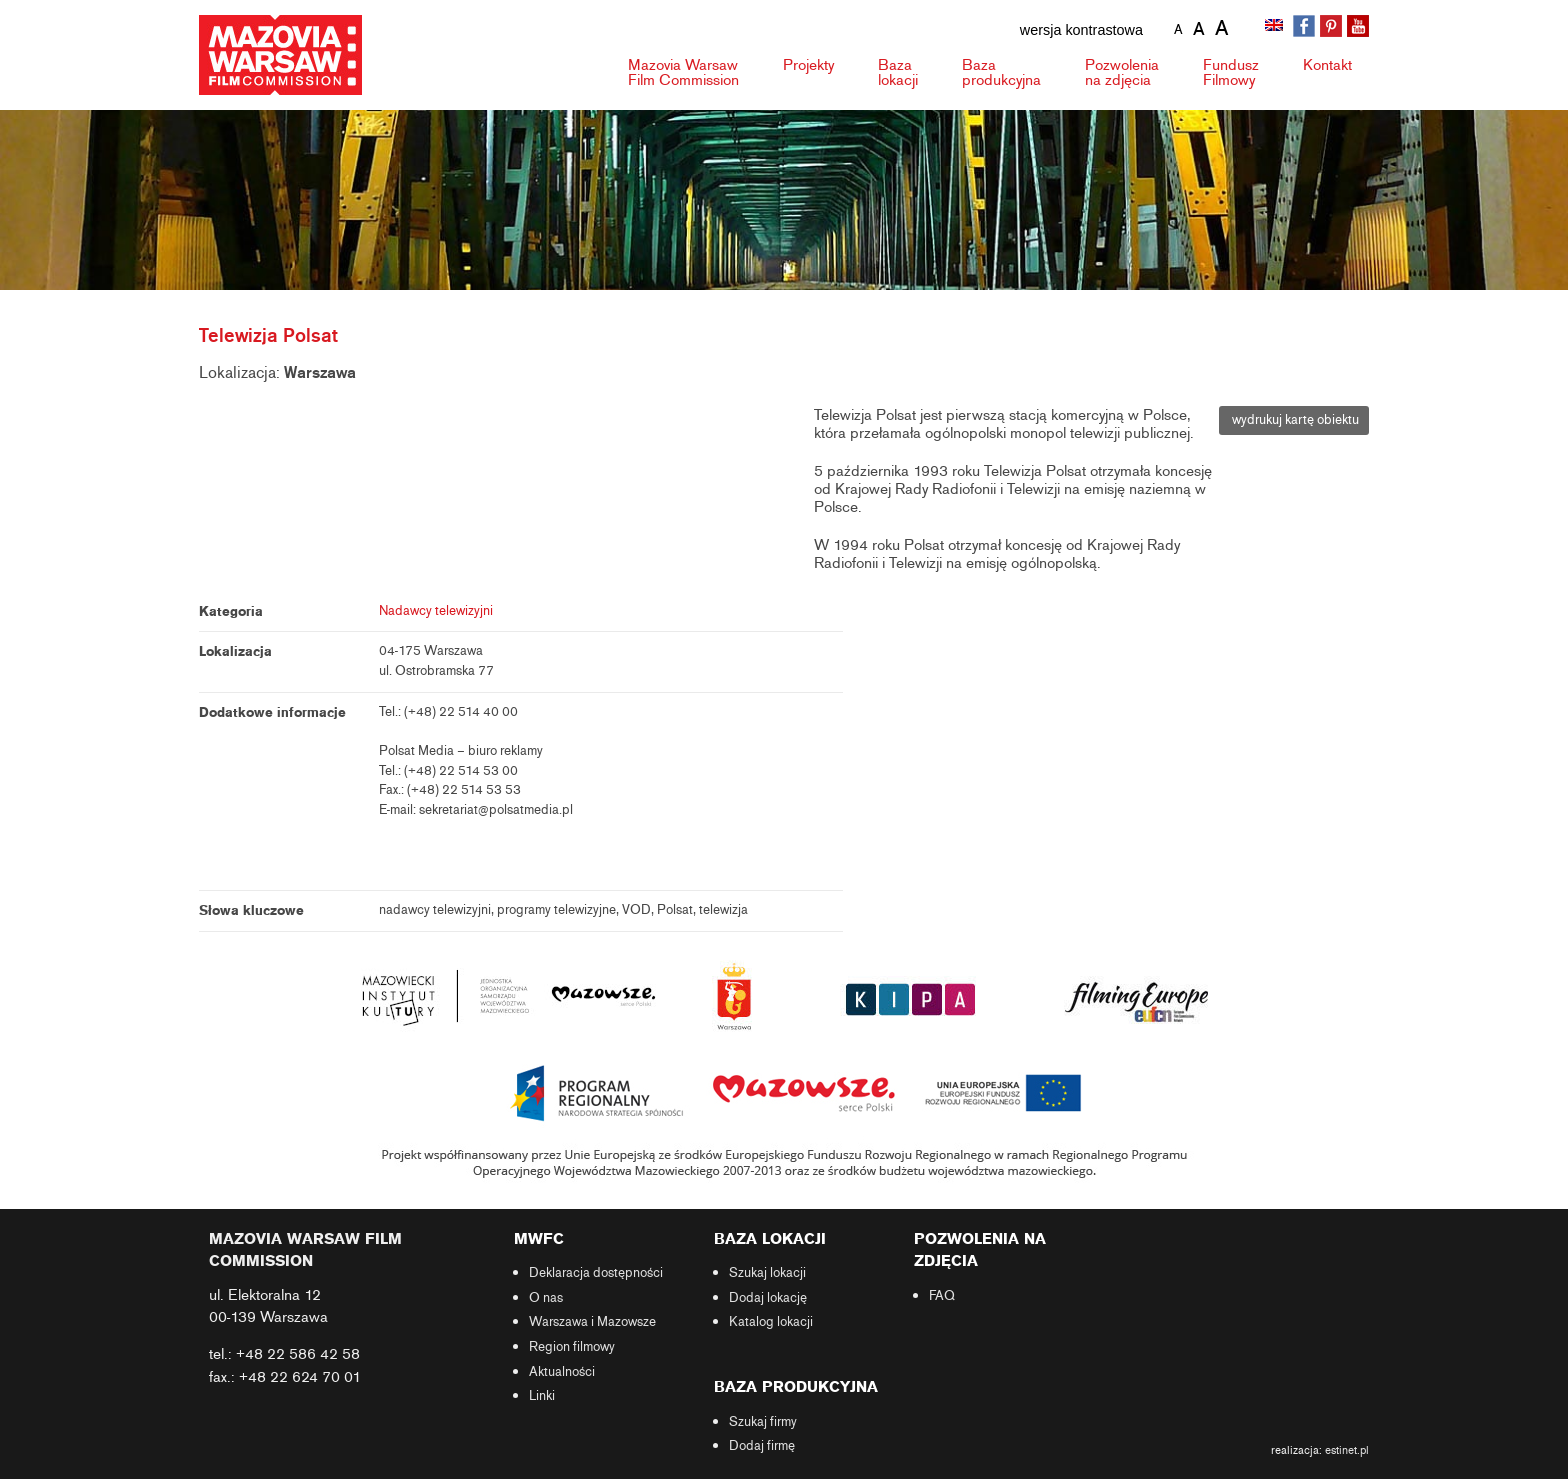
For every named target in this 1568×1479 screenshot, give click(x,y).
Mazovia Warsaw (683, 72)
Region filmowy (572, 1347)
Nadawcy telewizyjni (436, 611)
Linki (542, 1396)
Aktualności (562, 1372)
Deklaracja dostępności (596, 1273)
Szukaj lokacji (767, 1273)
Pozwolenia (1122, 72)
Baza (898, 72)
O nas (546, 1298)
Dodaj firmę (762, 1446)
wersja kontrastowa (1081, 30)
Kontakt (1327, 65)
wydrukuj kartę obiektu (1294, 420)
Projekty (808, 65)
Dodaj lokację (768, 1298)
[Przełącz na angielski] (1276, 27)
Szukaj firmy (763, 1422)
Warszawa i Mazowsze (592, 1322)
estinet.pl (1347, 1450)
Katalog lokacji (771, 1322)
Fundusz (1231, 72)
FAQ (942, 1296)
